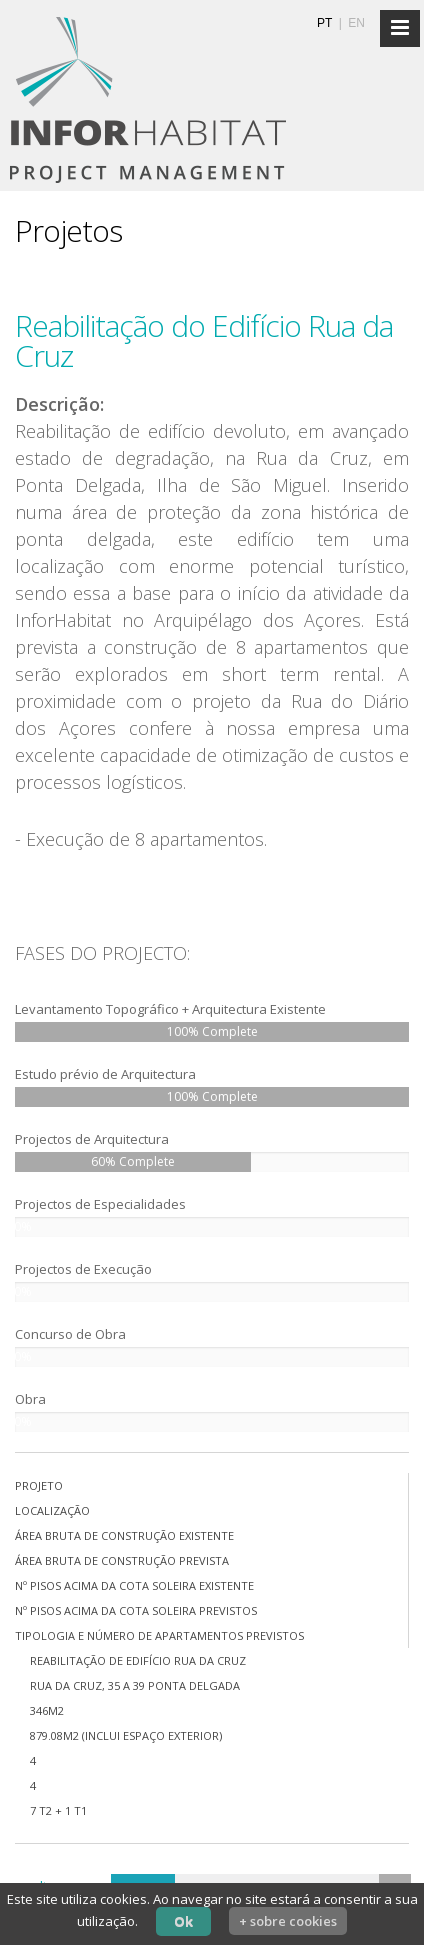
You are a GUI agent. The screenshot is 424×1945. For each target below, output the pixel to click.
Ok (183, 1921)
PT (324, 23)
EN (356, 23)
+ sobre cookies (288, 1921)
